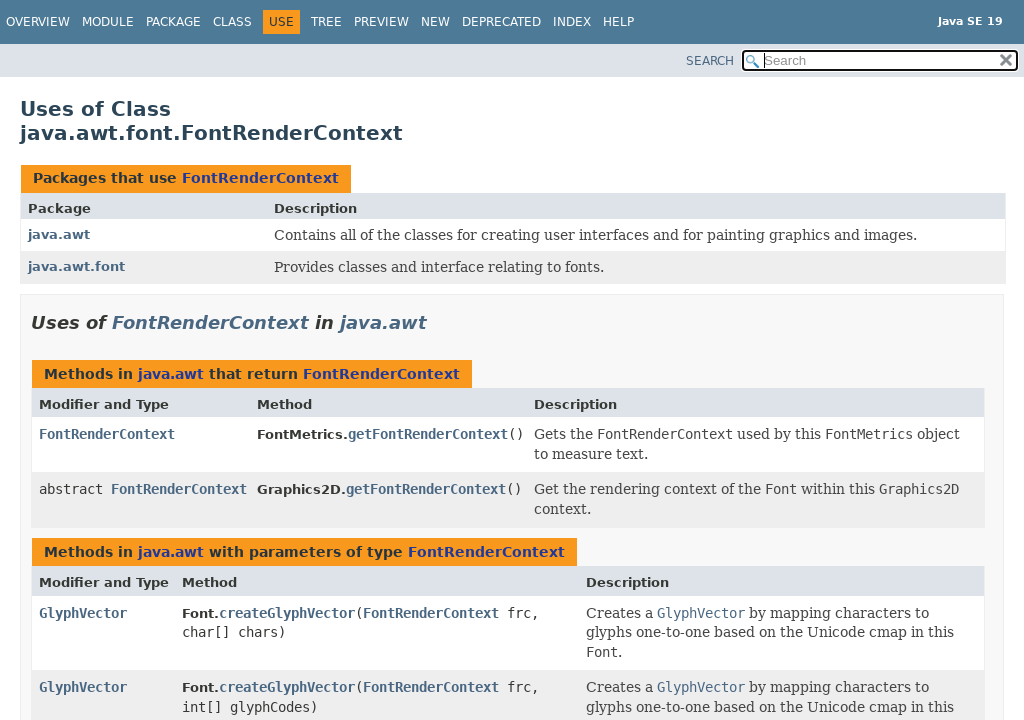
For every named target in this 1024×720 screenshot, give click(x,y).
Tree (326, 22)
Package (173, 22)
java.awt (59, 234)
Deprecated (501, 22)
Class (232, 22)
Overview (38, 22)
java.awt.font (76, 266)
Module (108, 22)
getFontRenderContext (428, 434)
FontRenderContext (260, 178)
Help (618, 22)
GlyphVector (83, 613)
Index (572, 22)
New (435, 22)
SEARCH (710, 61)
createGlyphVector (287, 613)
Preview (381, 22)
